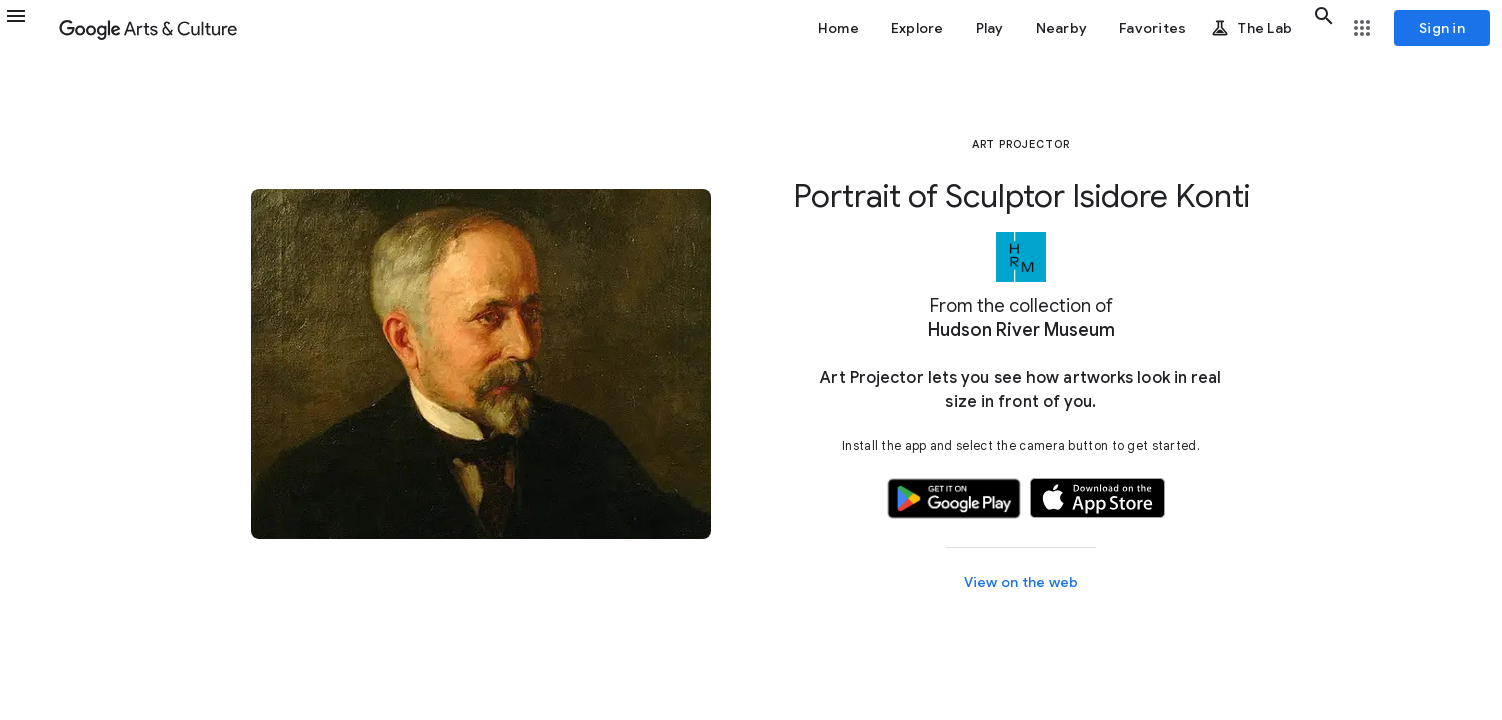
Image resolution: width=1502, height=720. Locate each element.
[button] (28, 28)
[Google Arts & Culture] (148, 28)
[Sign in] (1442, 28)
